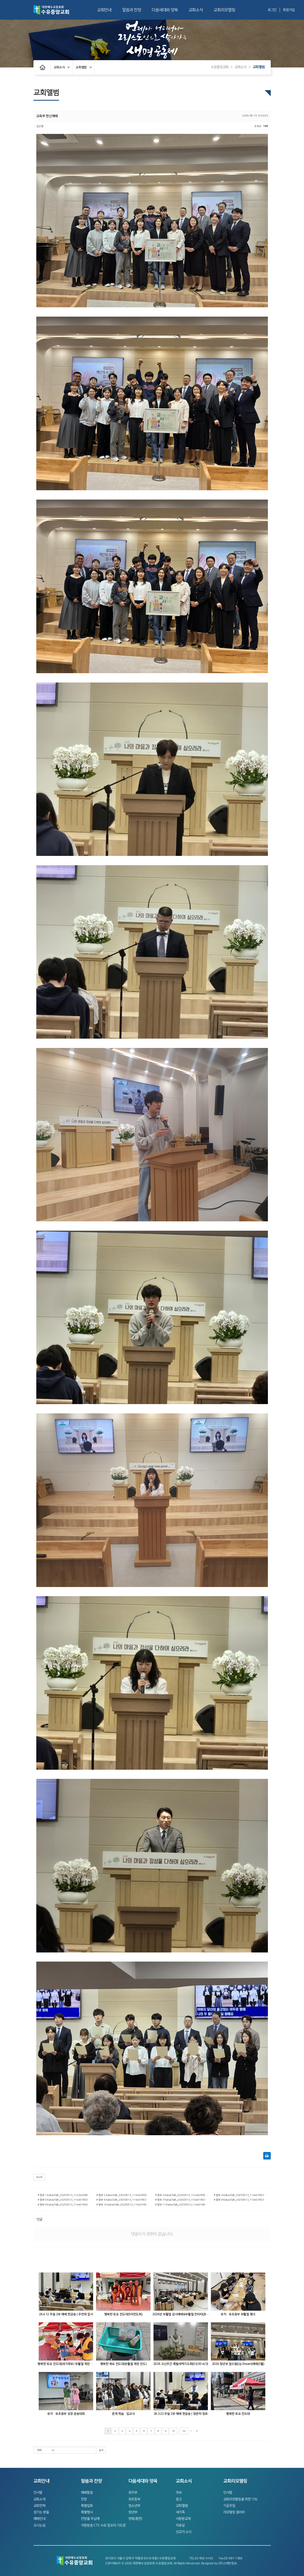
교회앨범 (84, 67)
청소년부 (134, 2506)
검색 (101, 2450)
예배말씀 (87, 2492)
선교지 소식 (183, 2532)
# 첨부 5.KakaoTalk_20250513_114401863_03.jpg (64, 2199)
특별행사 (87, 2512)
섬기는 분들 (41, 2512)
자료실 (180, 2525)
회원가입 (289, 10)
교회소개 (39, 2499)
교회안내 (104, 10)
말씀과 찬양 (131, 10)
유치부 (132, 2492)
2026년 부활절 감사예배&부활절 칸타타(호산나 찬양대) (180, 2314)
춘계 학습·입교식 (123, 2414)
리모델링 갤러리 (234, 2512)
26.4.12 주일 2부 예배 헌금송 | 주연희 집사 (66, 2314)
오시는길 (39, 2525)
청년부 (132, 2512)
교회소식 (196, 10)
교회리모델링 (224, 10)
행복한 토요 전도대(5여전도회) (123, 2314)
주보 (179, 2492)
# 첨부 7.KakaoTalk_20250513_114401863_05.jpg (181, 2199)
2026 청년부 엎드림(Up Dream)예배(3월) (238, 2364)
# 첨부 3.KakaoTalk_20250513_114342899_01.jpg (181, 2195)
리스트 (39, 2177)
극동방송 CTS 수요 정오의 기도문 (103, 2525)
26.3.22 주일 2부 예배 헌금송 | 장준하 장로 (181, 2414)
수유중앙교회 (220, 67)
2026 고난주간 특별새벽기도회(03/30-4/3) (180, 2364)
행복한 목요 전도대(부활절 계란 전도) (123, 2364)
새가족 (180, 2512)
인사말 (37, 2492)
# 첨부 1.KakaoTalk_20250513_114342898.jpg (64, 2195)
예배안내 (39, 2518)
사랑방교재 (183, 2518)
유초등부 (134, 2499)
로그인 (272, 10)
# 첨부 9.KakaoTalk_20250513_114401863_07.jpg (64, 2204)
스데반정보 (230, 2563)
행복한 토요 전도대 (238, 2414)
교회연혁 (39, 2506)
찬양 (84, 2499)
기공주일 (229, 2506)
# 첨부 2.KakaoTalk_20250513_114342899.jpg (122, 2195)
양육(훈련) (135, 2518)
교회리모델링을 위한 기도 (240, 2499)
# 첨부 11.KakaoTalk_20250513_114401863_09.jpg (181, 2204)
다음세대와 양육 (165, 10)
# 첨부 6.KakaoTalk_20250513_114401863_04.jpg (122, 2199)
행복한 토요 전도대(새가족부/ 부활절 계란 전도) (66, 2364)
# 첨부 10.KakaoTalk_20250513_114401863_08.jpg (122, 2204)
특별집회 (87, 2506)
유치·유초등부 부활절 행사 (238, 2314)
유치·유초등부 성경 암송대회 (66, 2414)
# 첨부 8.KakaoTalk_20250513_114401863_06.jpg (240, 2199)
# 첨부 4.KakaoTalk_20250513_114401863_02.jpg (240, 2195)
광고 (179, 2499)
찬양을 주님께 (90, 2518)
